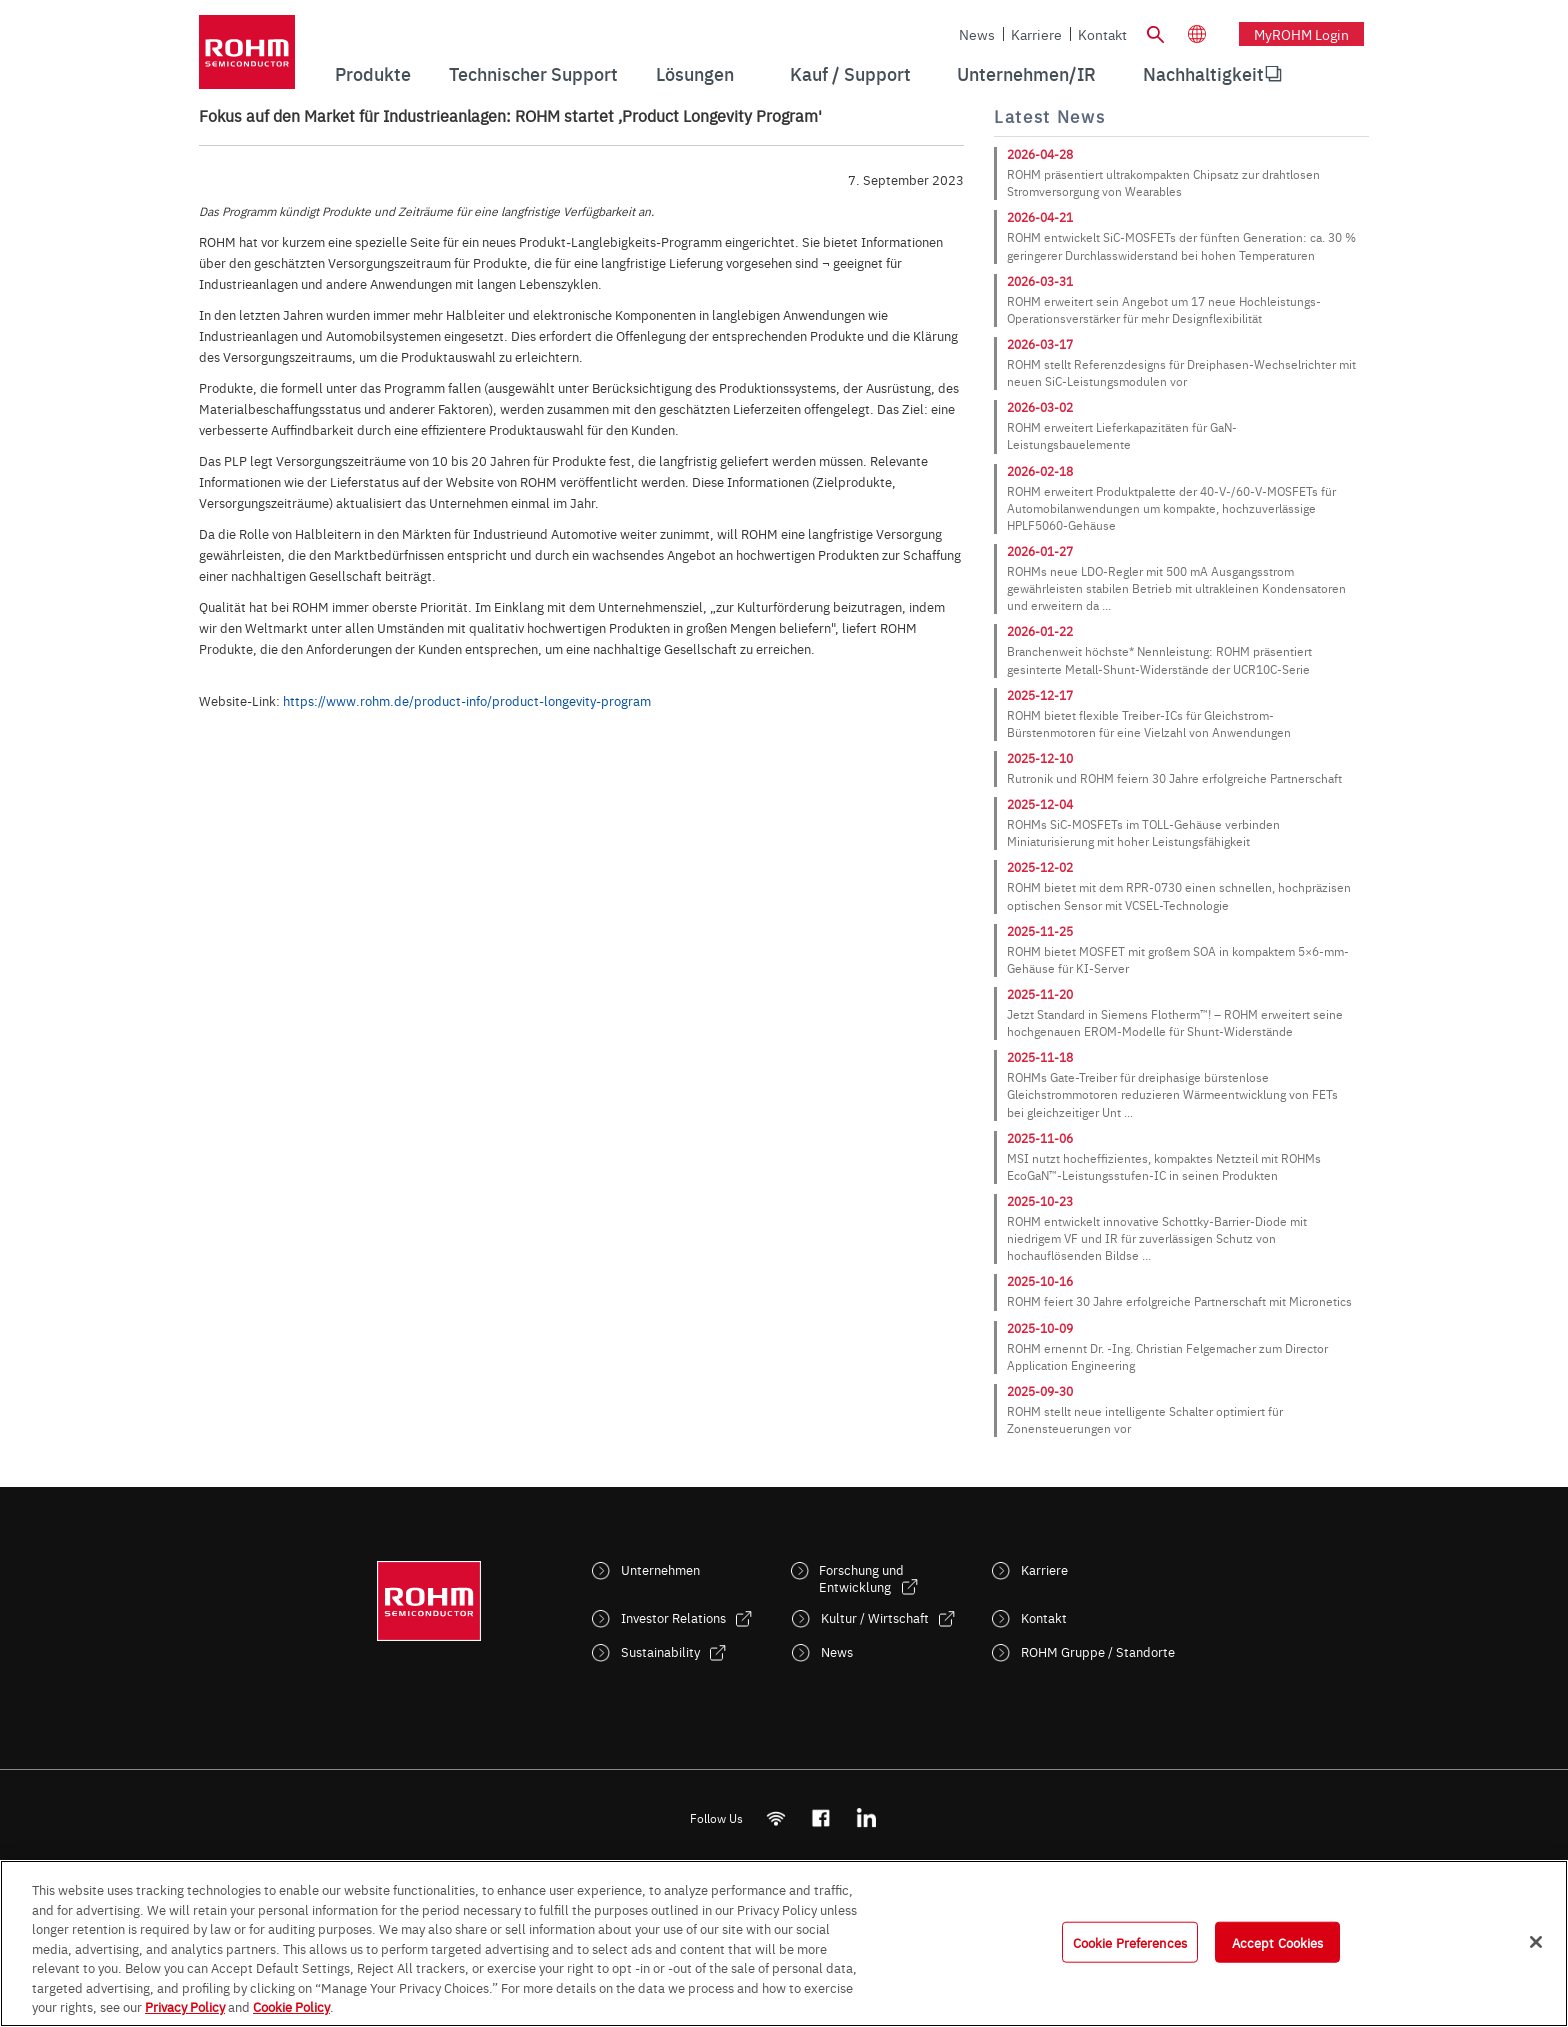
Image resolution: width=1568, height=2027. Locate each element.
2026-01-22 (1040, 631)
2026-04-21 (1040, 217)
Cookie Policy (291, 2006)
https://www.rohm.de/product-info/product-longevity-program (467, 700)
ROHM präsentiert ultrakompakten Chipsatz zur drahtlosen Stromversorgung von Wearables (1163, 182)
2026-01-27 (1040, 551)
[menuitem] (1203, 74)
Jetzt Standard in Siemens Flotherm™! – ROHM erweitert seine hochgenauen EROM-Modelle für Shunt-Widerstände (1175, 1022)
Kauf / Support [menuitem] (850, 73)
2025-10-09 (1040, 1328)
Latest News (1049, 116)
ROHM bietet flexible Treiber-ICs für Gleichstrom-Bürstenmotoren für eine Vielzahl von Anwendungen (1149, 723)
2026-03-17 (1040, 344)
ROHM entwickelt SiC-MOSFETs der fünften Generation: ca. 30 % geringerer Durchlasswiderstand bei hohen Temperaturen (1181, 245)
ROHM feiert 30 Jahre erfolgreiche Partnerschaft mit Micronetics (1179, 1301)
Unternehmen (660, 1569)
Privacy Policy (185, 2006)
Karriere (1036, 34)
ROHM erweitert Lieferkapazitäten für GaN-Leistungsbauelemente (1122, 435)
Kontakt (1102, 34)
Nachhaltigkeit (1203, 73)
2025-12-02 (1040, 867)
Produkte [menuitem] (373, 73)
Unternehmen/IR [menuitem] (1026, 73)
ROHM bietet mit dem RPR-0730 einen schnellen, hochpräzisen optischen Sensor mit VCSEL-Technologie (1179, 895)
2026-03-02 (1040, 407)
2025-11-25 (1040, 931)
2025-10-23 (1040, 1201)
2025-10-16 (1040, 1281)
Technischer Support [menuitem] (533, 73)
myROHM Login (1301, 34)
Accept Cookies (1278, 1941)
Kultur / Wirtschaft (875, 1617)
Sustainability (660, 1651)
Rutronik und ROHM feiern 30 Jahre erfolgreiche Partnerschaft (1174, 778)
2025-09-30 (1040, 1391)
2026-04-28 (1040, 154)
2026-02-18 (1040, 471)
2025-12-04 (1040, 804)
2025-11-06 (1040, 1138)
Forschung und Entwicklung (861, 1578)
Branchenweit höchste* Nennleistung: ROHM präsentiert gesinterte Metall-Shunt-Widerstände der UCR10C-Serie (1159, 659)
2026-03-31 (1040, 281)
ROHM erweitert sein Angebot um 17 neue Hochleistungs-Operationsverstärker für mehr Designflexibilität (1164, 309)
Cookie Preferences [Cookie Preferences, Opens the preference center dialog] (1130, 1941)
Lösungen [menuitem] (695, 73)
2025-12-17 (1040, 695)
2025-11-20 (1040, 994)
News (977, 34)
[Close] (1536, 1942)
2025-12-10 (1040, 758)
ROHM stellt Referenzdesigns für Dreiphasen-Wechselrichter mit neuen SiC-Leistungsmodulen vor (1181, 372)
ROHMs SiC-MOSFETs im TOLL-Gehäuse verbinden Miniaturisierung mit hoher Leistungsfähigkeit (1143, 832)
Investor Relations (673, 1617)
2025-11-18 (1040, 1057)
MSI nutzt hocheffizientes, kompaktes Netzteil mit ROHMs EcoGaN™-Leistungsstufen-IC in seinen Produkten (1164, 1166)
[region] (784, 1943)
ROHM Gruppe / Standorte (1098, 1651)
